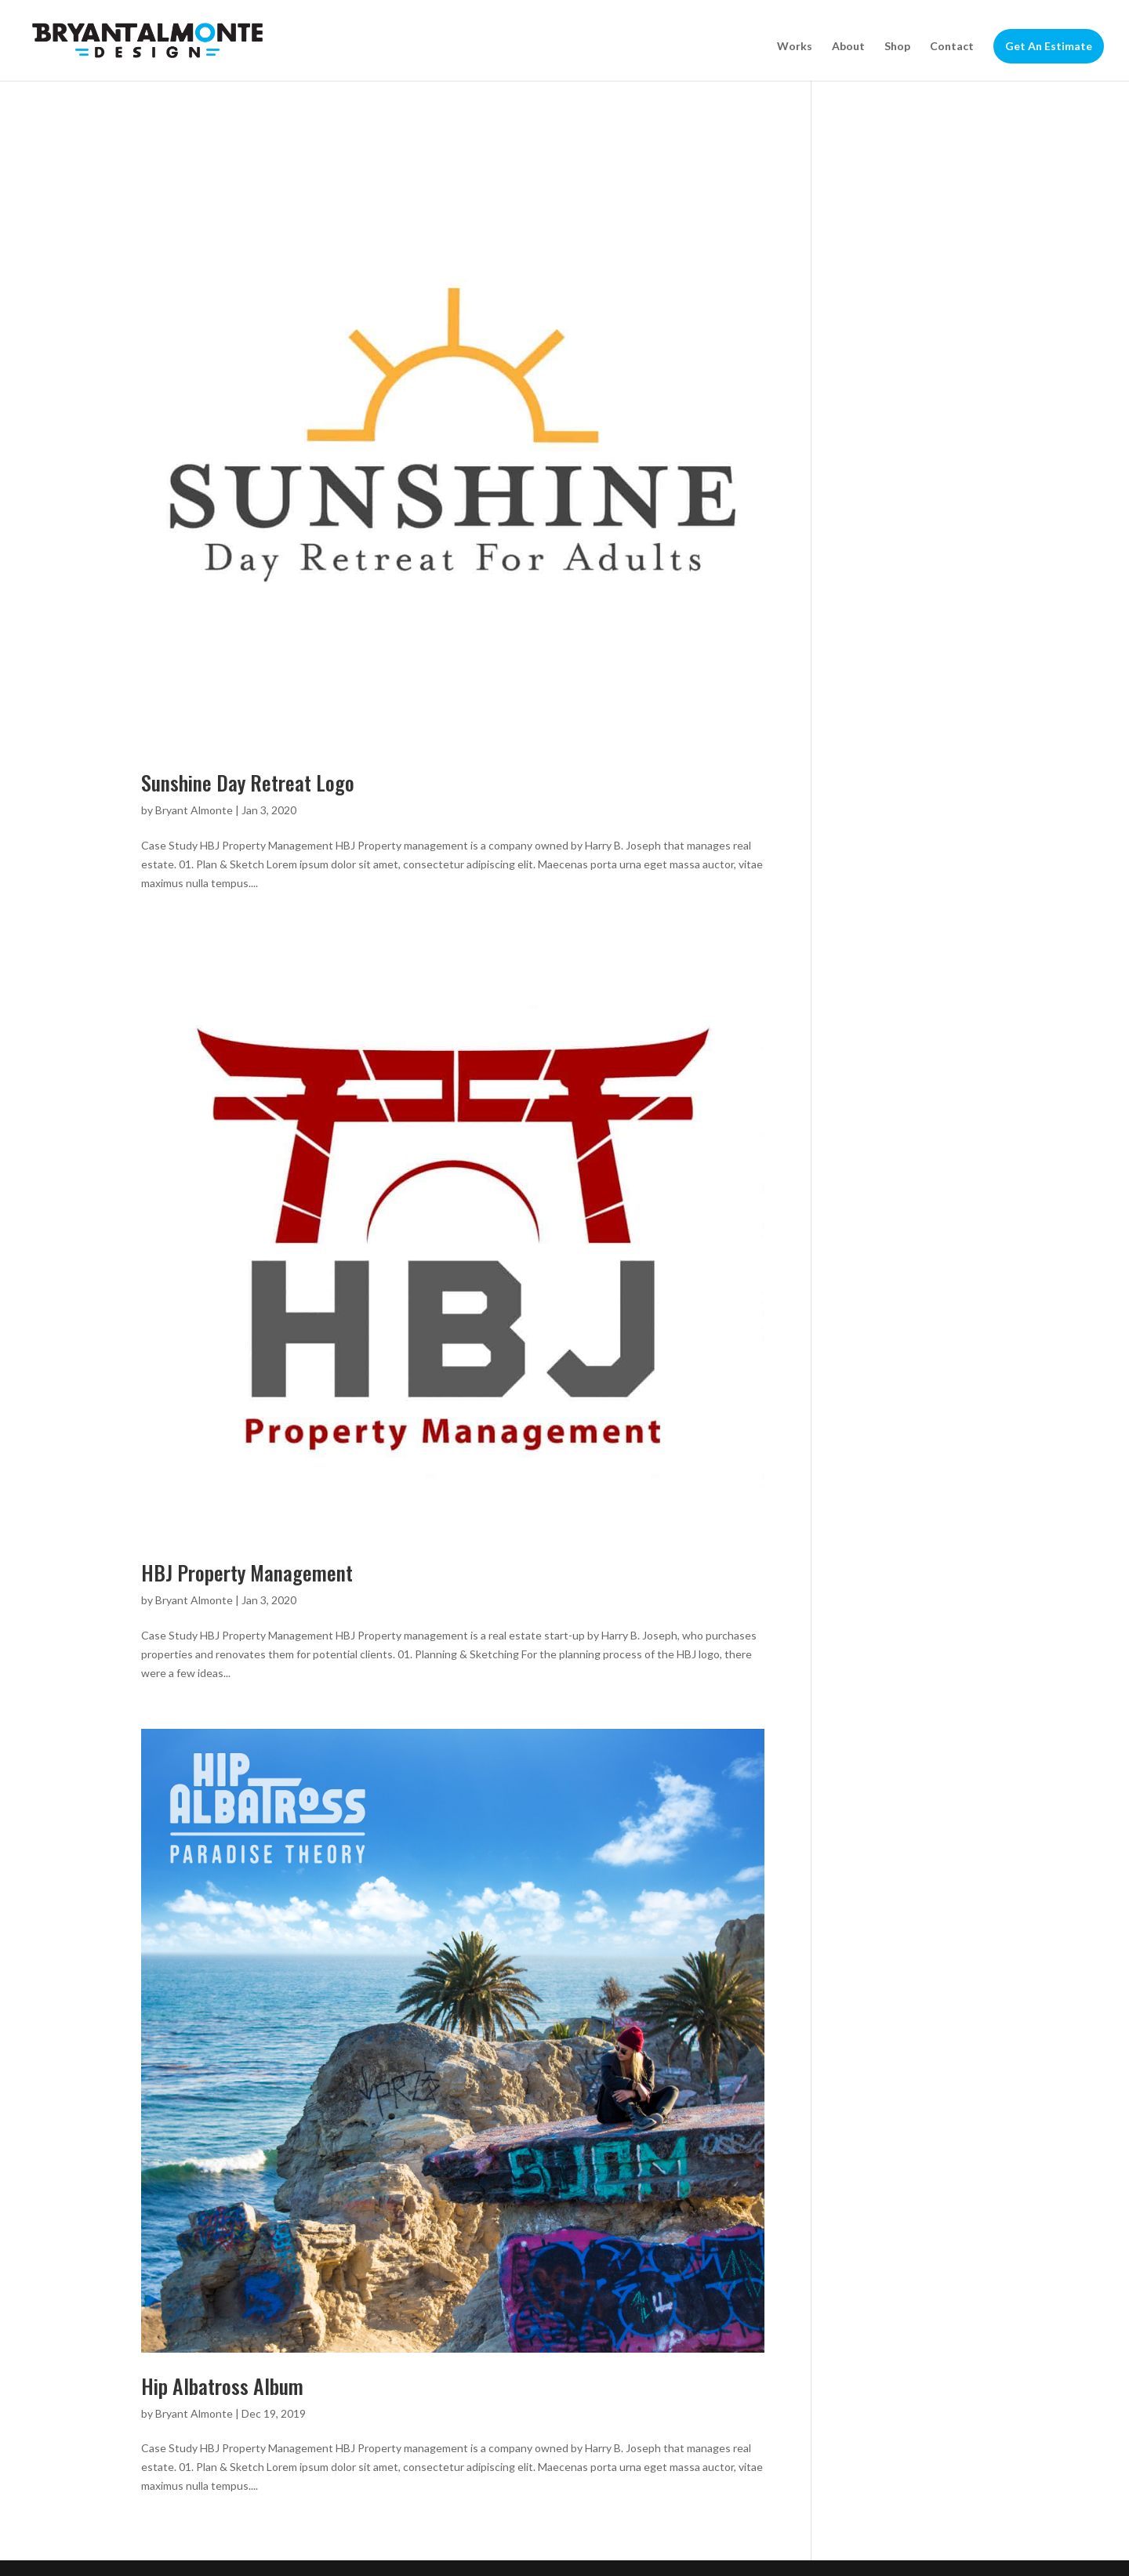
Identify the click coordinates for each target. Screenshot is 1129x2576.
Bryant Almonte (194, 810)
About (848, 47)
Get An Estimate (1048, 46)
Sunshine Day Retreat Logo (247, 782)
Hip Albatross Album (222, 2386)
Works (794, 47)
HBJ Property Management (247, 1572)
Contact (952, 47)
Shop (897, 47)
